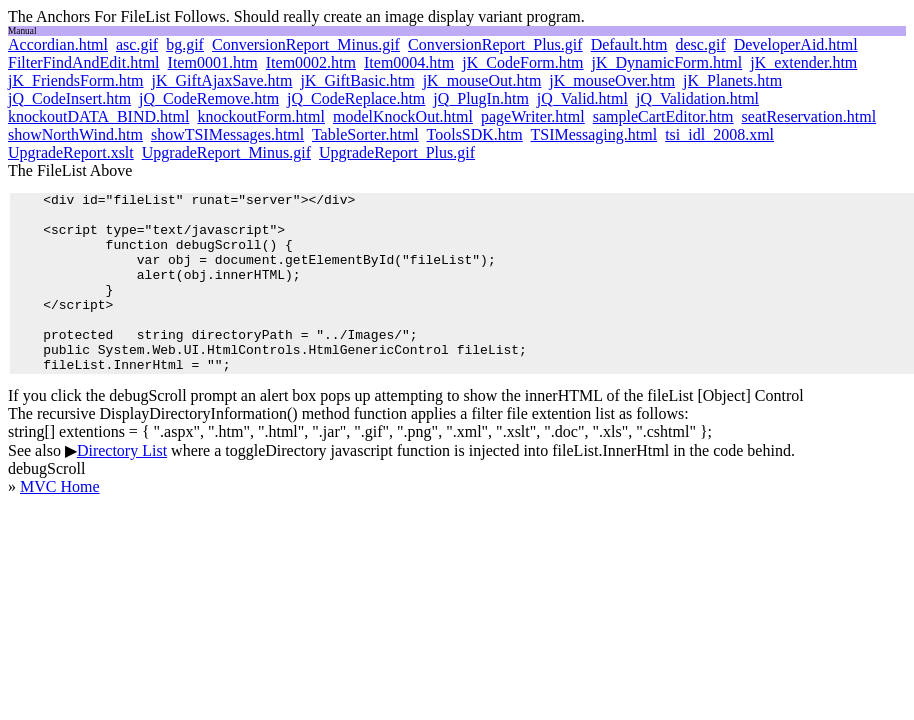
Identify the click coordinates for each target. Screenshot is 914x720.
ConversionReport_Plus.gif (495, 44)
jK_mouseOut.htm (482, 80)
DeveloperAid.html (796, 44)
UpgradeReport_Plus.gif (397, 152)
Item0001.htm (213, 62)
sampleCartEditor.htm (663, 116)
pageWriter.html (533, 116)
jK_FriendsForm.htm (76, 80)
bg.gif (185, 44)
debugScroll (46, 504)
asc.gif (137, 44)
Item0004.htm (409, 62)
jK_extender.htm (803, 62)
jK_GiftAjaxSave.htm (222, 80)
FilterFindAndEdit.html (84, 62)
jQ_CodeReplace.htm (356, 98)
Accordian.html (58, 44)
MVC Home (60, 522)
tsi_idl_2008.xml (719, 134)
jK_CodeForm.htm (522, 62)
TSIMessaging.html (593, 134)
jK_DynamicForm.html (667, 62)
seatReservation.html (809, 116)
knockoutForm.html (261, 116)
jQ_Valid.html (582, 98)
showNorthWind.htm (75, 134)
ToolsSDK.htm (475, 134)
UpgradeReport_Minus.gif (226, 152)
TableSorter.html (365, 134)
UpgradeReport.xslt (71, 152)
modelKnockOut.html (403, 116)
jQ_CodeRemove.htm (209, 98)
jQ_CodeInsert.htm (69, 98)
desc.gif (701, 44)
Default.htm (629, 44)
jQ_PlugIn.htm (481, 98)
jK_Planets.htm (732, 80)
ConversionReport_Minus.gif (306, 44)
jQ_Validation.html (697, 98)
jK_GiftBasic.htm (357, 80)
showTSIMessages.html (227, 134)
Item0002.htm (311, 62)
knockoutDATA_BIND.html (98, 116)
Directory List (122, 486)
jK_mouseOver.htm (612, 80)
